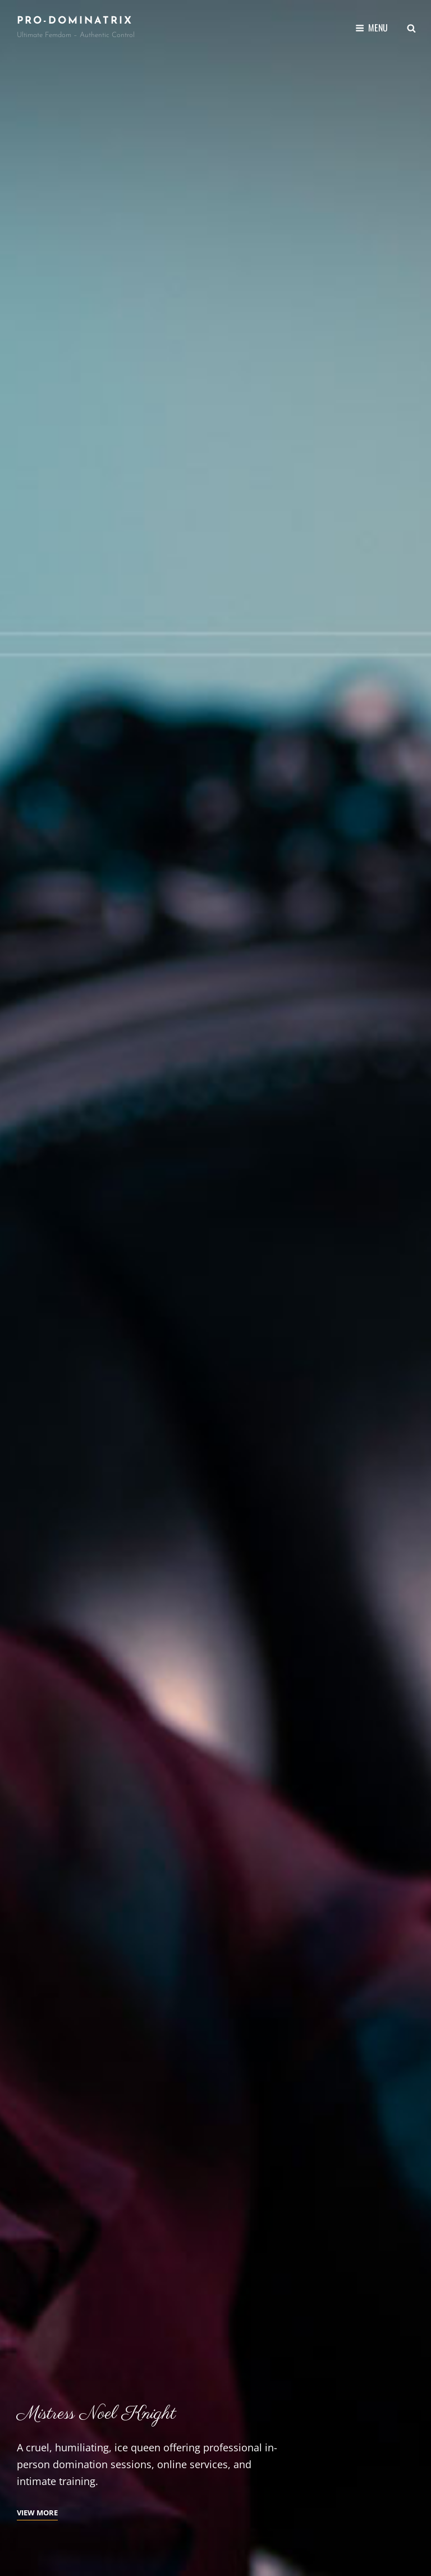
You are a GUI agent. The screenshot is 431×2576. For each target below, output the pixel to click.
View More (37, 2512)
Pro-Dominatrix (75, 21)
